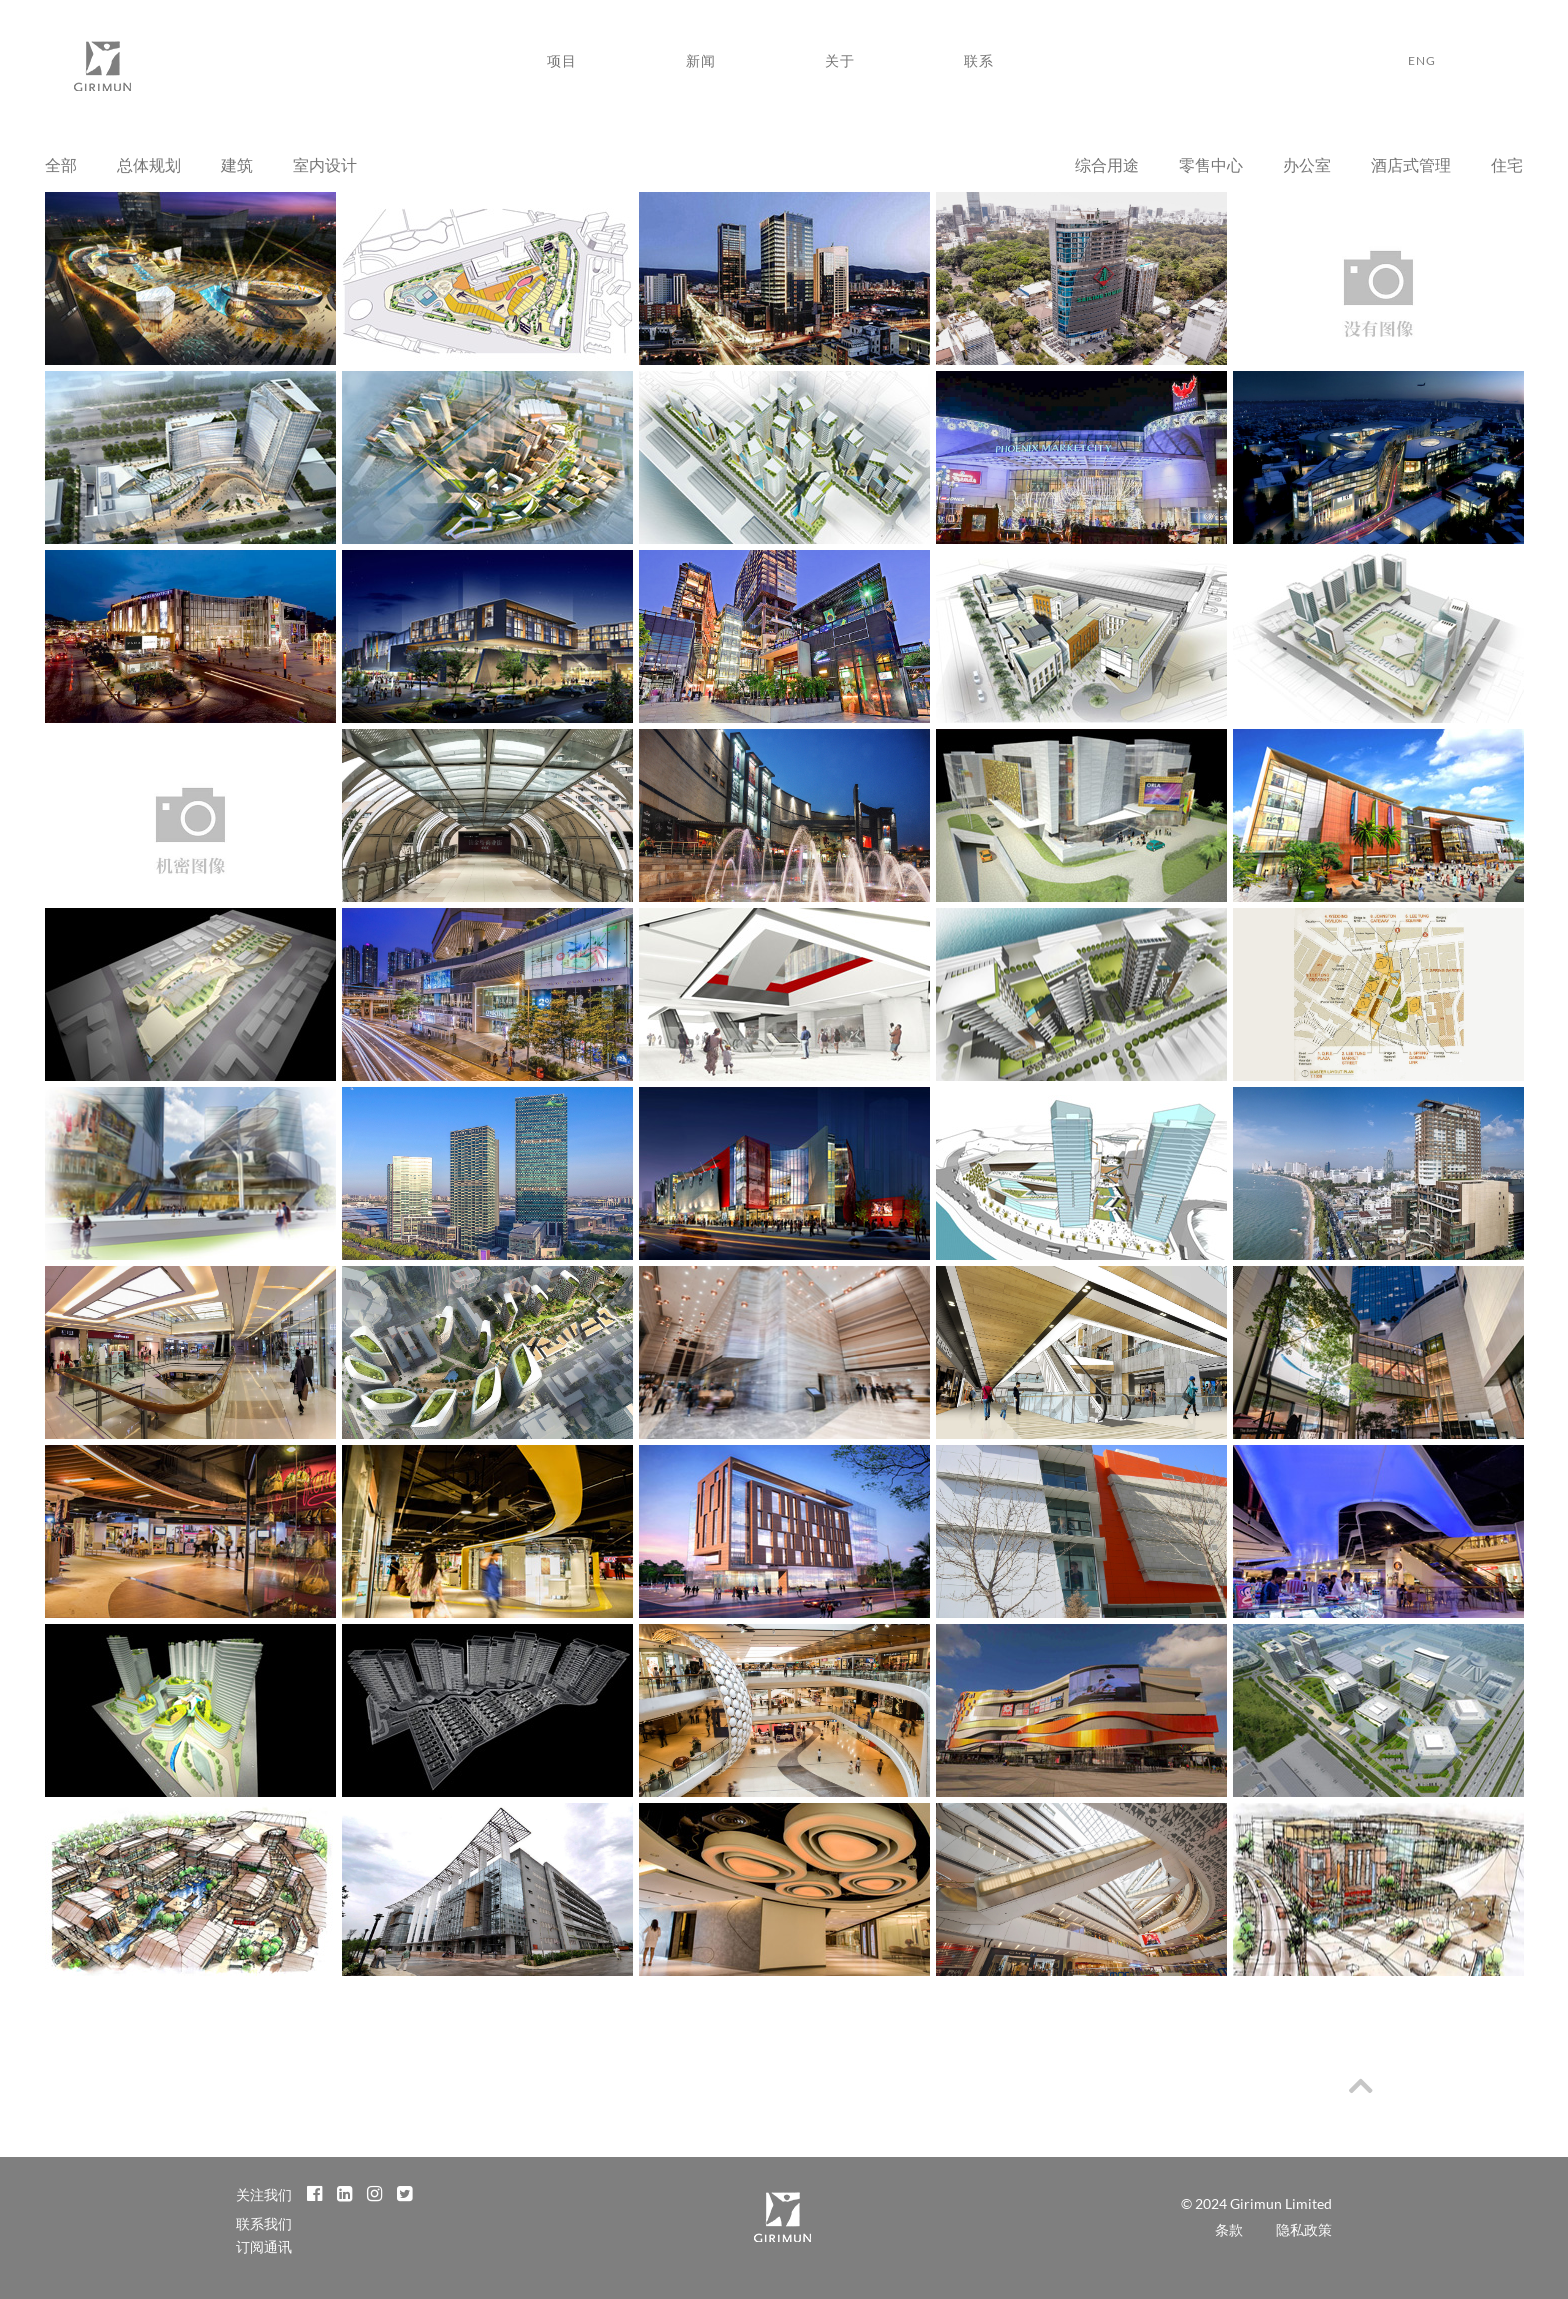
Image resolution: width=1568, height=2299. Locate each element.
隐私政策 (1304, 2229)
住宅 (1507, 164)
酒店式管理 (1411, 164)
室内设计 (325, 164)
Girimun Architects (102, 71)
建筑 (237, 164)
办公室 (1307, 164)
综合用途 (1107, 164)
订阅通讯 (264, 2246)
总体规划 (149, 164)
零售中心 (1211, 164)
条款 (1229, 2229)
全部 (61, 164)
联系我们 (264, 2223)
